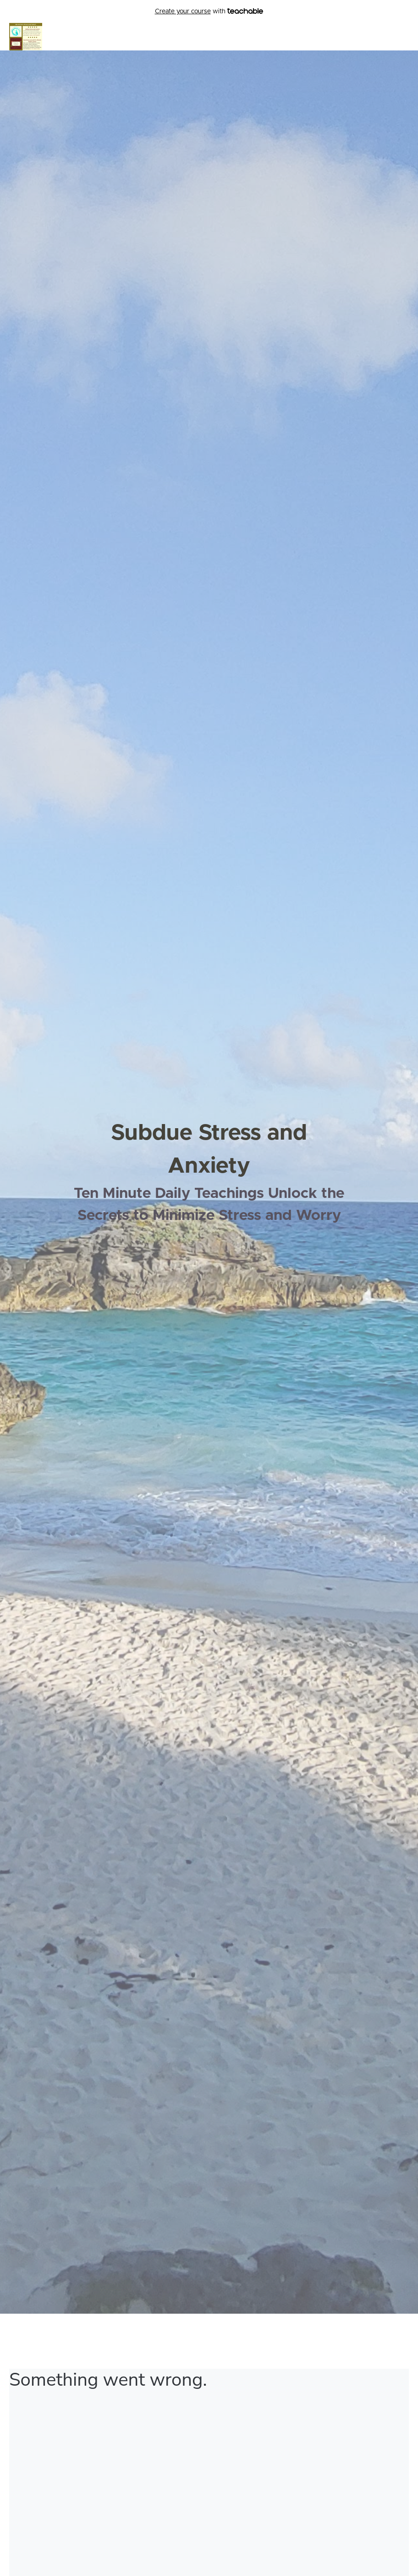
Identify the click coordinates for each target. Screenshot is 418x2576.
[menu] (397, 36)
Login (401, 36)
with (209, 11)
